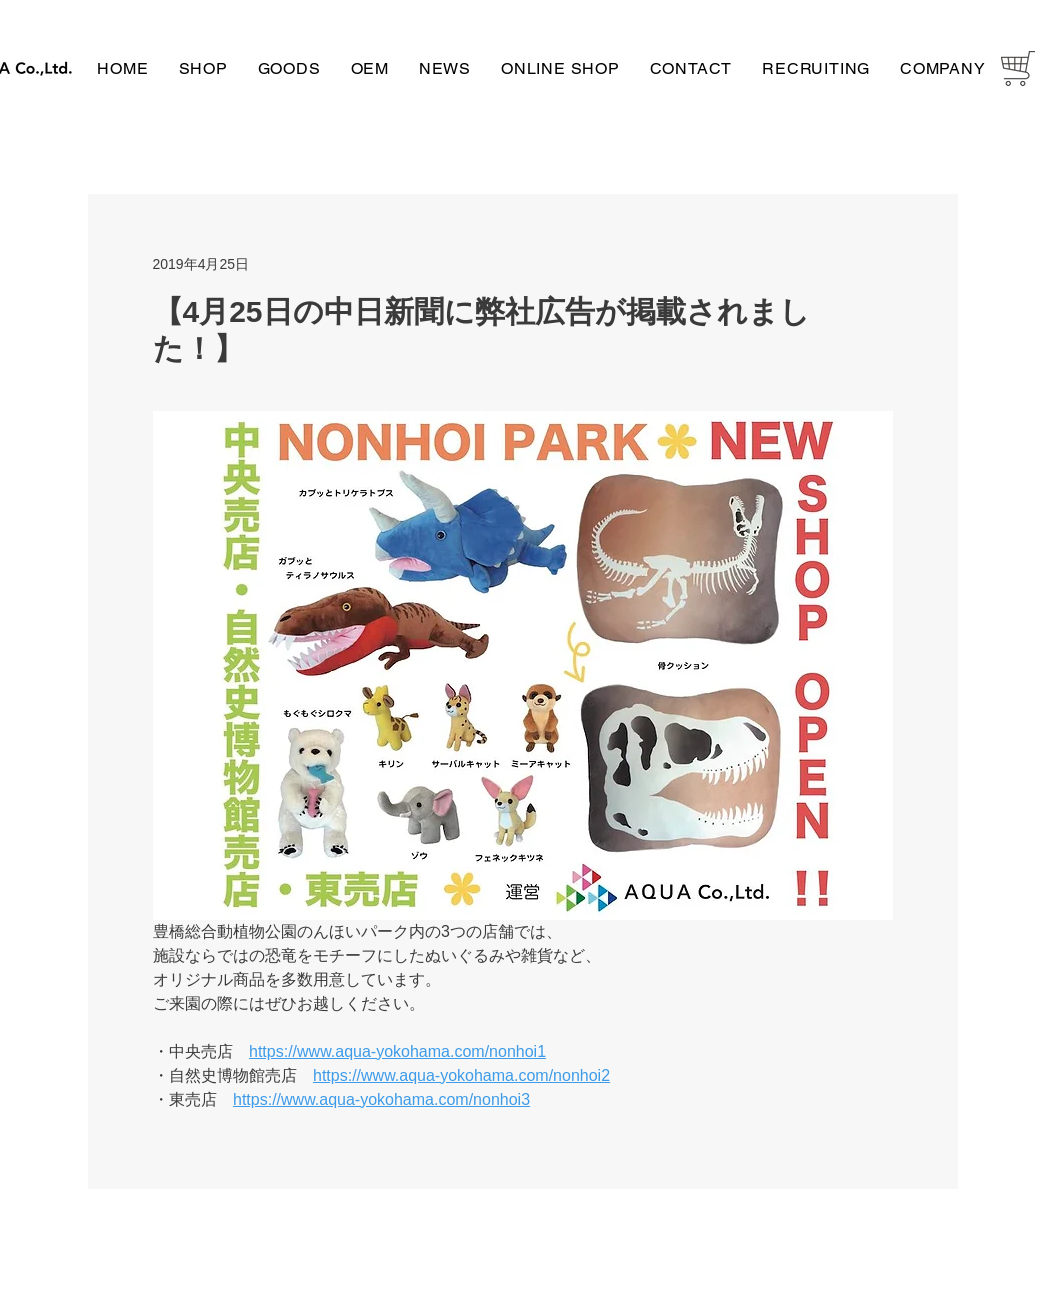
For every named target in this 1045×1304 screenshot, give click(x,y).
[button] (203, 68)
